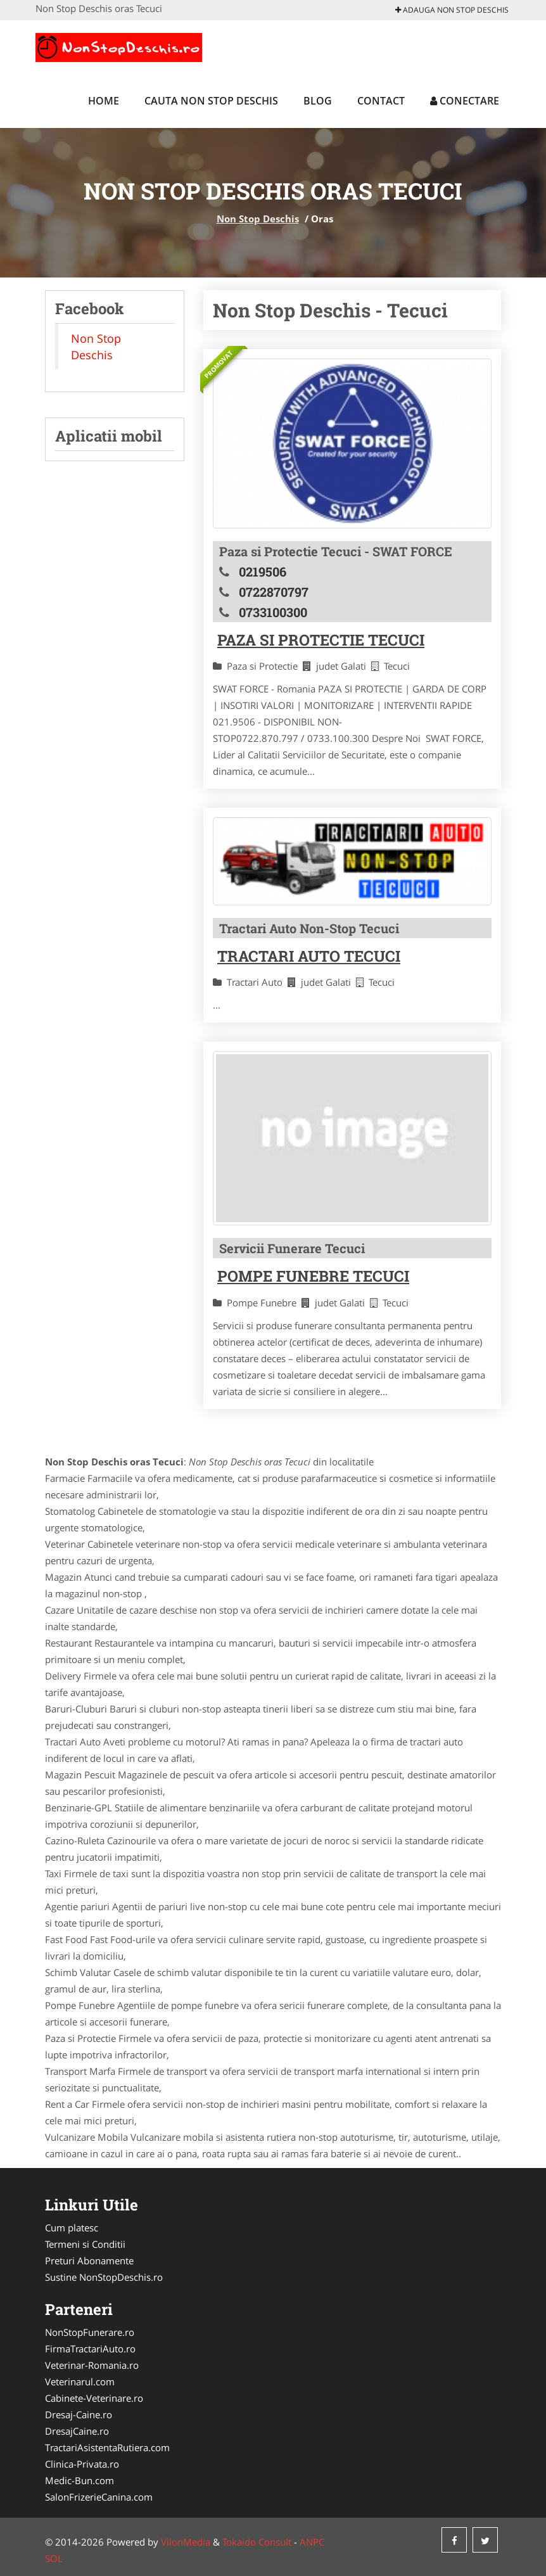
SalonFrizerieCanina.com (99, 2496)
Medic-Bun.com (79, 2480)
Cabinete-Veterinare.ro (94, 2398)
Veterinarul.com (80, 2381)
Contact (381, 101)
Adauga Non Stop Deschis (452, 9)
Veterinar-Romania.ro (92, 2365)
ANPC (312, 2541)
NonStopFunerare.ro (89, 2332)
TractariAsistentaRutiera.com (107, 2447)
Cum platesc (71, 2227)
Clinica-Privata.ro (82, 2464)
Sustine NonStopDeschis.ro (104, 2277)
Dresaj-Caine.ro (78, 2414)
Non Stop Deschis (258, 218)
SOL (54, 2558)
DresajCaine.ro (77, 2431)
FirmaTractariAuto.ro (90, 2348)
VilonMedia (185, 2541)
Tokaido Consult (256, 2541)
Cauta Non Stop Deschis (211, 101)
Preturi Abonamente (89, 2260)
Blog (317, 101)
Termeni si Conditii (85, 2244)
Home (103, 101)
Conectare (464, 101)
